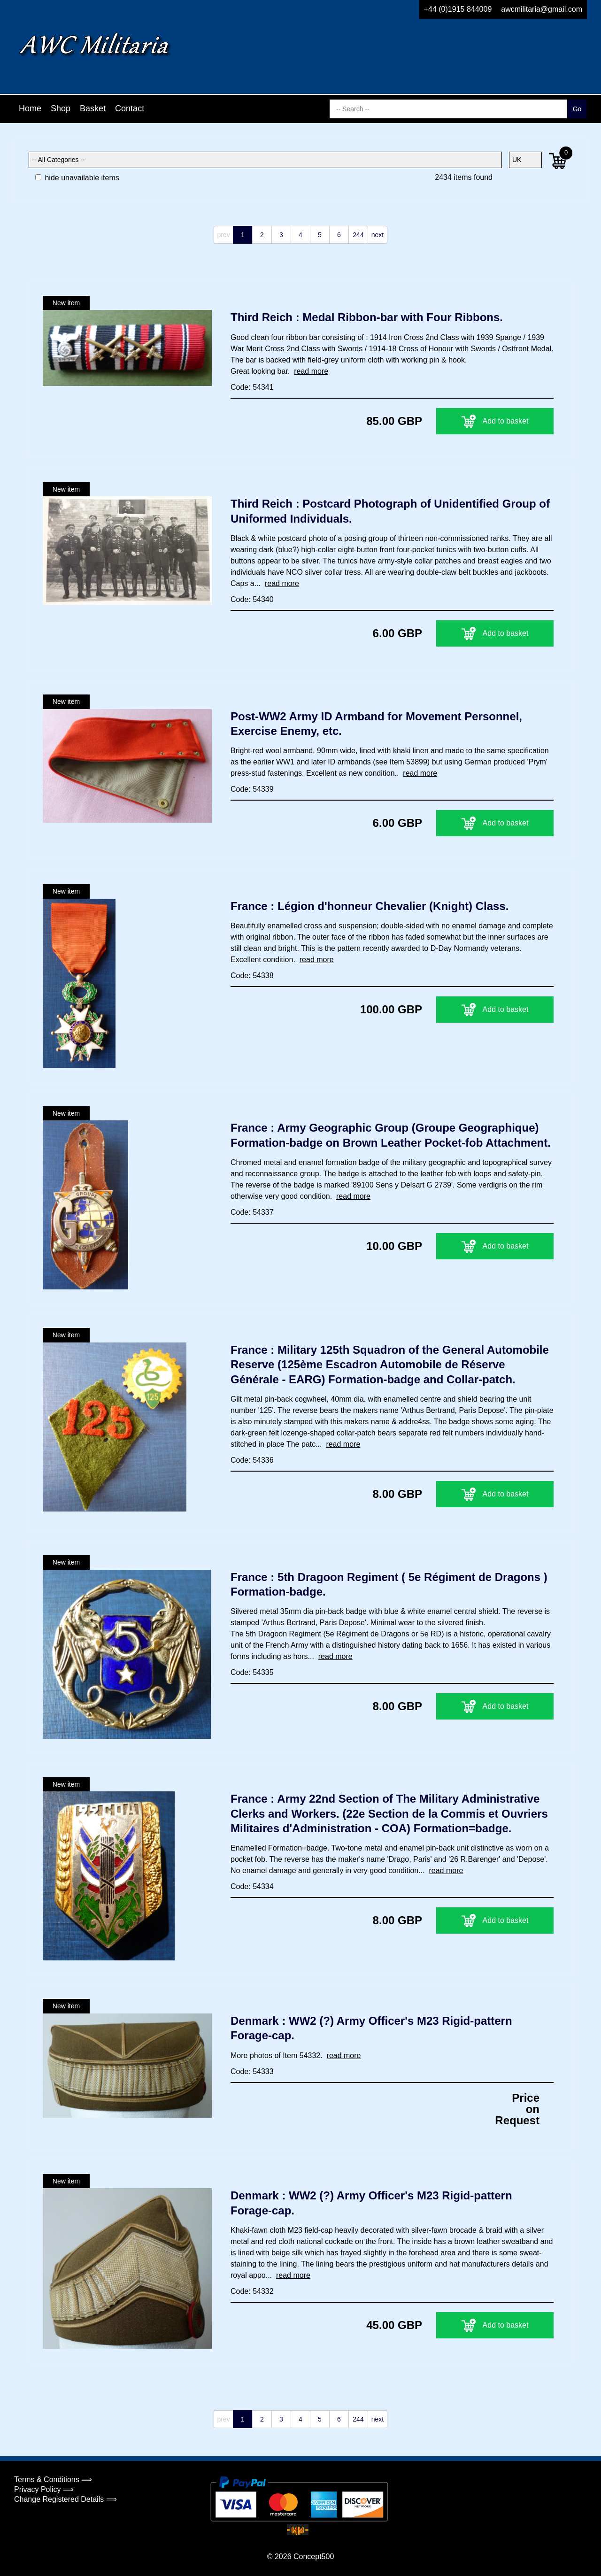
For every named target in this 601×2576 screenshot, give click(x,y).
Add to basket (495, 421)
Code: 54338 (252, 975)
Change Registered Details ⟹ (65, 2499)
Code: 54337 (252, 1212)
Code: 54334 (252, 1886)
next (377, 235)
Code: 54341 (252, 387)
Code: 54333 (252, 2071)
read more (311, 371)
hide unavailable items (77, 178)
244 (358, 235)
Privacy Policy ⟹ (44, 2489)
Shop (60, 108)
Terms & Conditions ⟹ (53, 2479)
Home (30, 108)
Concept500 (313, 2557)
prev (223, 235)
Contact (129, 108)
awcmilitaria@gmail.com (541, 9)
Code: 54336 (252, 1460)
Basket (93, 108)
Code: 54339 (252, 789)
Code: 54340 (252, 599)
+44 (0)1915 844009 (458, 9)
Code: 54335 (252, 1672)
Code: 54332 (252, 2291)
